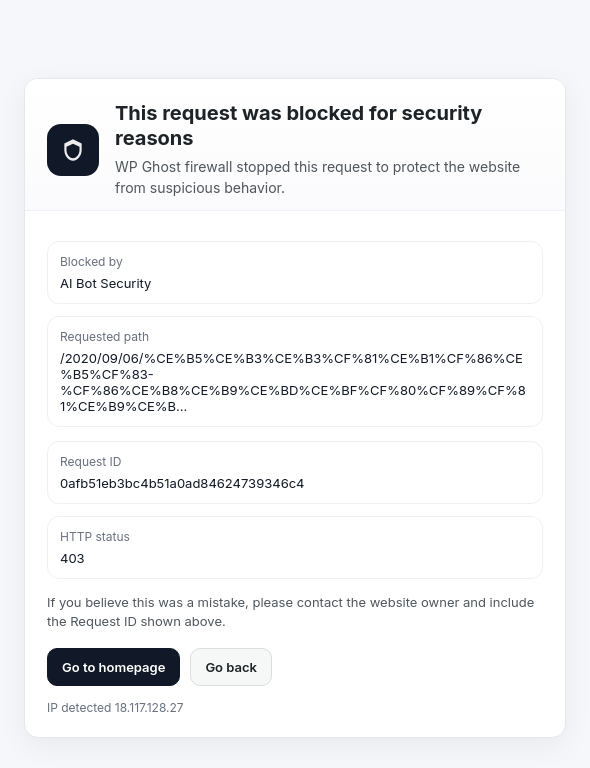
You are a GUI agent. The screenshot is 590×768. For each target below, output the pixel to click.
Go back (231, 667)
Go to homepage (113, 667)
